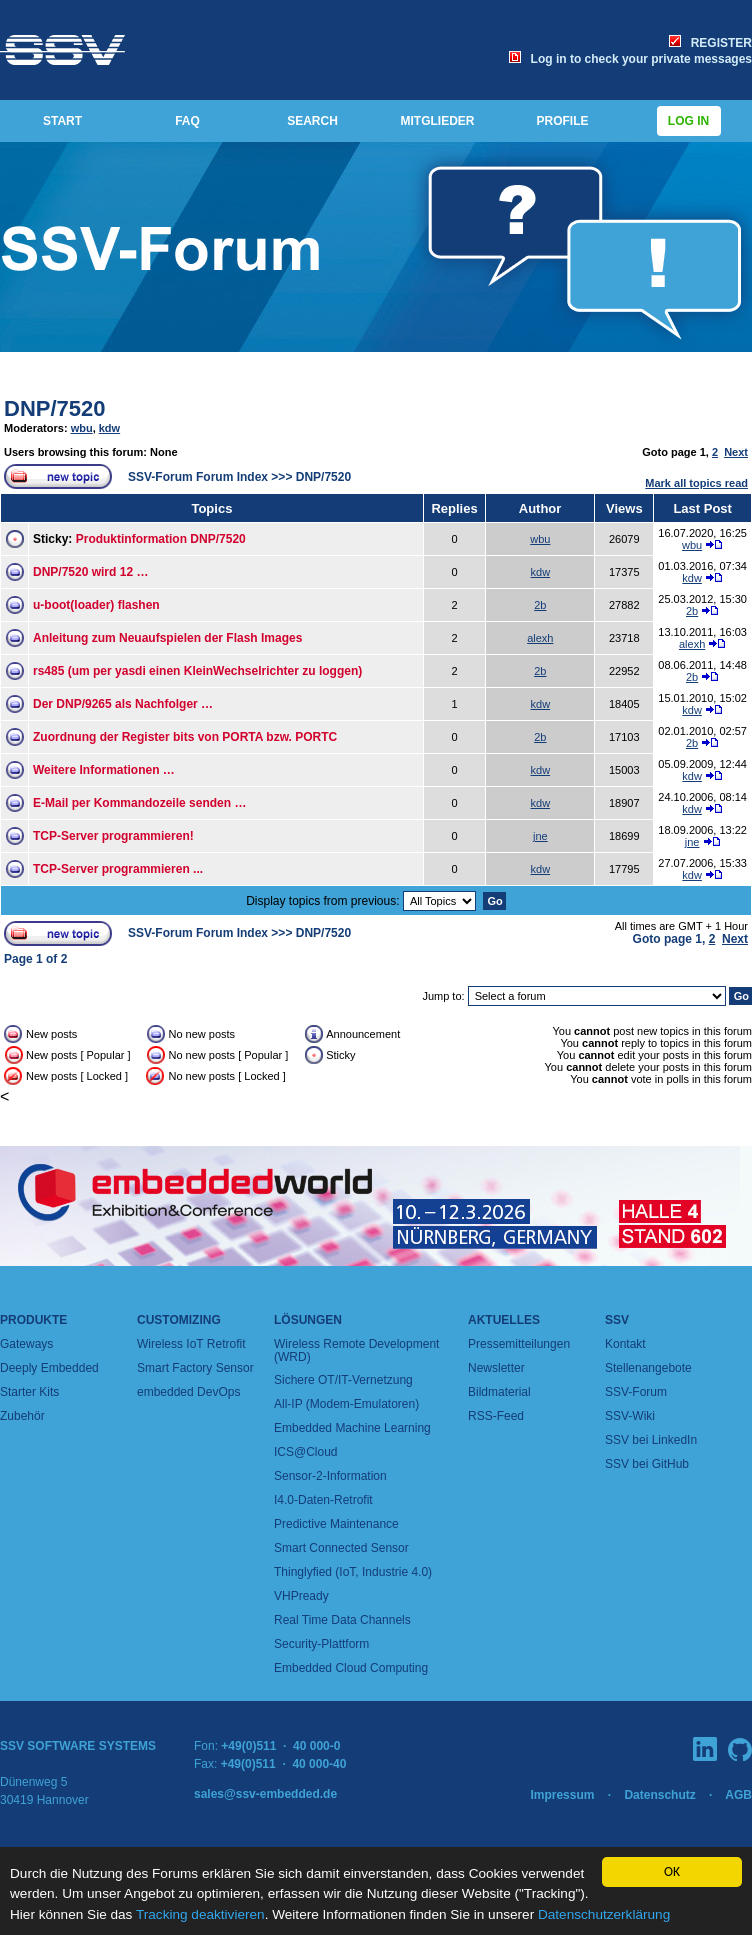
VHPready (301, 1596)
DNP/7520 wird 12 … (90, 572)
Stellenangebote (648, 1368)
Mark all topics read (696, 483)
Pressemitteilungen (519, 1344)
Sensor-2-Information (330, 1476)
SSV (617, 1320)
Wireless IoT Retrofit (191, 1344)
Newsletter (496, 1368)
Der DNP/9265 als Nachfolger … (123, 704)
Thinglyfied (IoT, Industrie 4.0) (353, 1572)
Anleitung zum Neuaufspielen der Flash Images (167, 638)
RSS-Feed (496, 1416)
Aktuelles (504, 1320)
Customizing (179, 1320)
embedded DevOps (188, 1392)
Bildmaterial (499, 1392)
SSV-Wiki (630, 1416)
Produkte (33, 1320)
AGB (738, 1795)
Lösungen (308, 1320)
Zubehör (22, 1416)
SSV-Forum (636, 1392)
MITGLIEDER (438, 121)
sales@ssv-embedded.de (265, 1794)
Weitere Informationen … (104, 770)
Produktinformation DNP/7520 (161, 539)
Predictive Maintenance (336, 1524)
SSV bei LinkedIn (651, 1440)
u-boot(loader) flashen (96, 605)
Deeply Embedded (49, 1368)
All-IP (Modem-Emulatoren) (346, 1404)
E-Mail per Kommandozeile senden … (139, 803)
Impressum (562, 1795)
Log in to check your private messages (630, 59)
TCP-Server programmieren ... (118, 869)
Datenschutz (659, 1795)
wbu (82, 428)
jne (540, 836)
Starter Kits (29, 1392)
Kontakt (625, 1344)
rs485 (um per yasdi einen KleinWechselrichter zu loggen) (197, 671)
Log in (689, 121)
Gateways (26, 1344)
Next (736, 452)
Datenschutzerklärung (604, 1914)
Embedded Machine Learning (352, 1428)
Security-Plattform (321, 1644)
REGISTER (710, 43)
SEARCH (312, 121)
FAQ (187, 121)
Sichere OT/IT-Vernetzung (343, 1380)
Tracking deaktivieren (200, 1914)
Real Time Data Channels (342, 1620)
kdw (109, 428)
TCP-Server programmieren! (113, 836)
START (62, 121)
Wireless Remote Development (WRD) (356, 1350)
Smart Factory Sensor (195, 1368)
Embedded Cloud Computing (351, 1668)
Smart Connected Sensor (341, 1548)
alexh (540, 638)
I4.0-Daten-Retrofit (323, 1500)
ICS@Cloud (306, 1452)
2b (540, 605)
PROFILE (562, 121)
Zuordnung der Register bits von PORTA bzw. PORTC (185, 737)
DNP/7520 (55, 408)
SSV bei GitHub (647, 1464)
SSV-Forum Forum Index (198, 477)
